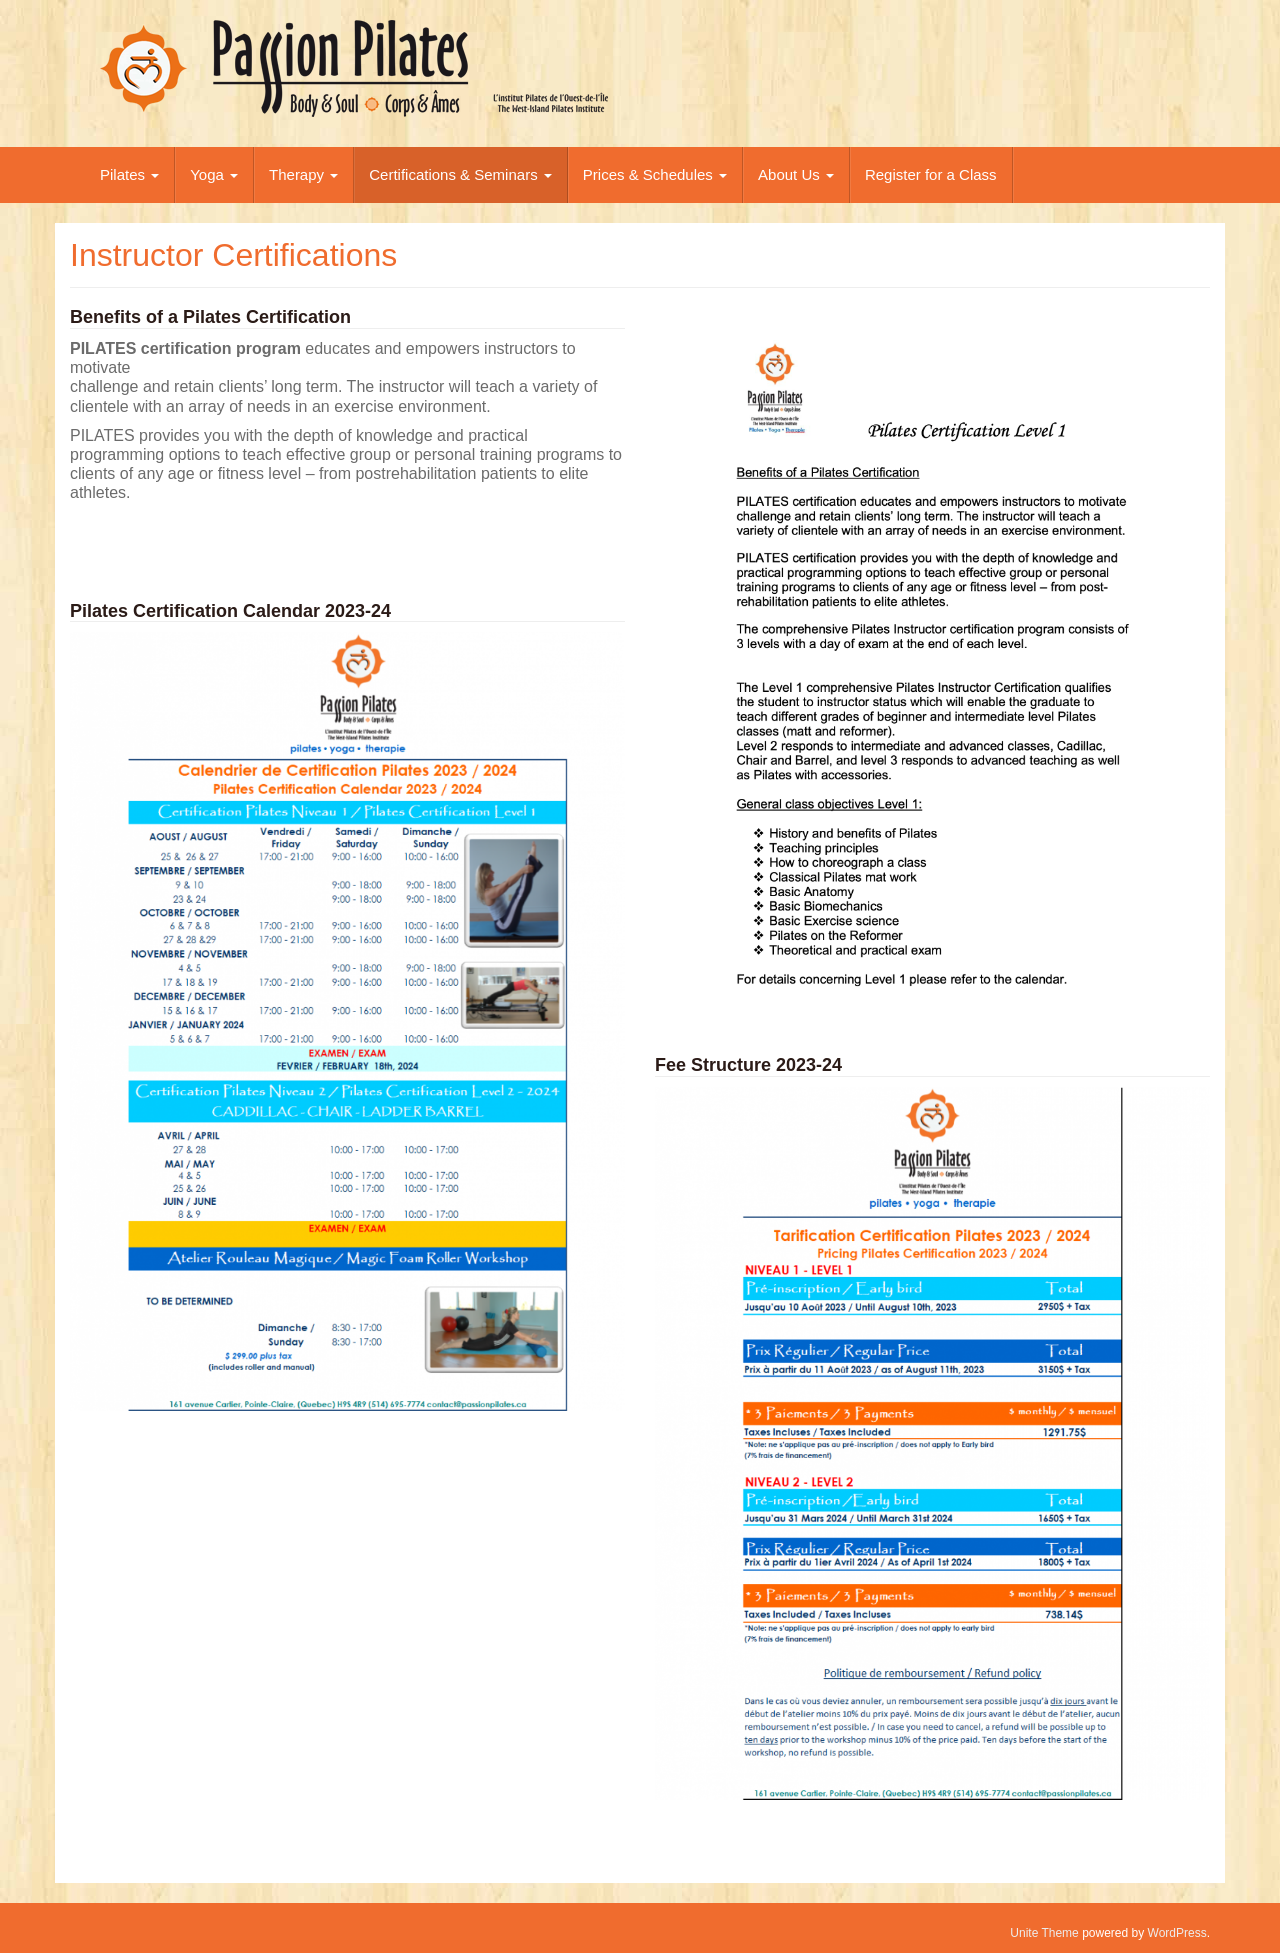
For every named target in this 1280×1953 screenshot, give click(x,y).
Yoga (214, 174)
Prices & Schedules (655, 174)
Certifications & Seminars (460, 174)
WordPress (1177, 1933)
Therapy (303, 174)
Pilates (129, 174)
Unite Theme (1044, 1933)
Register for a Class (931, 174)
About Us (796, 174)
